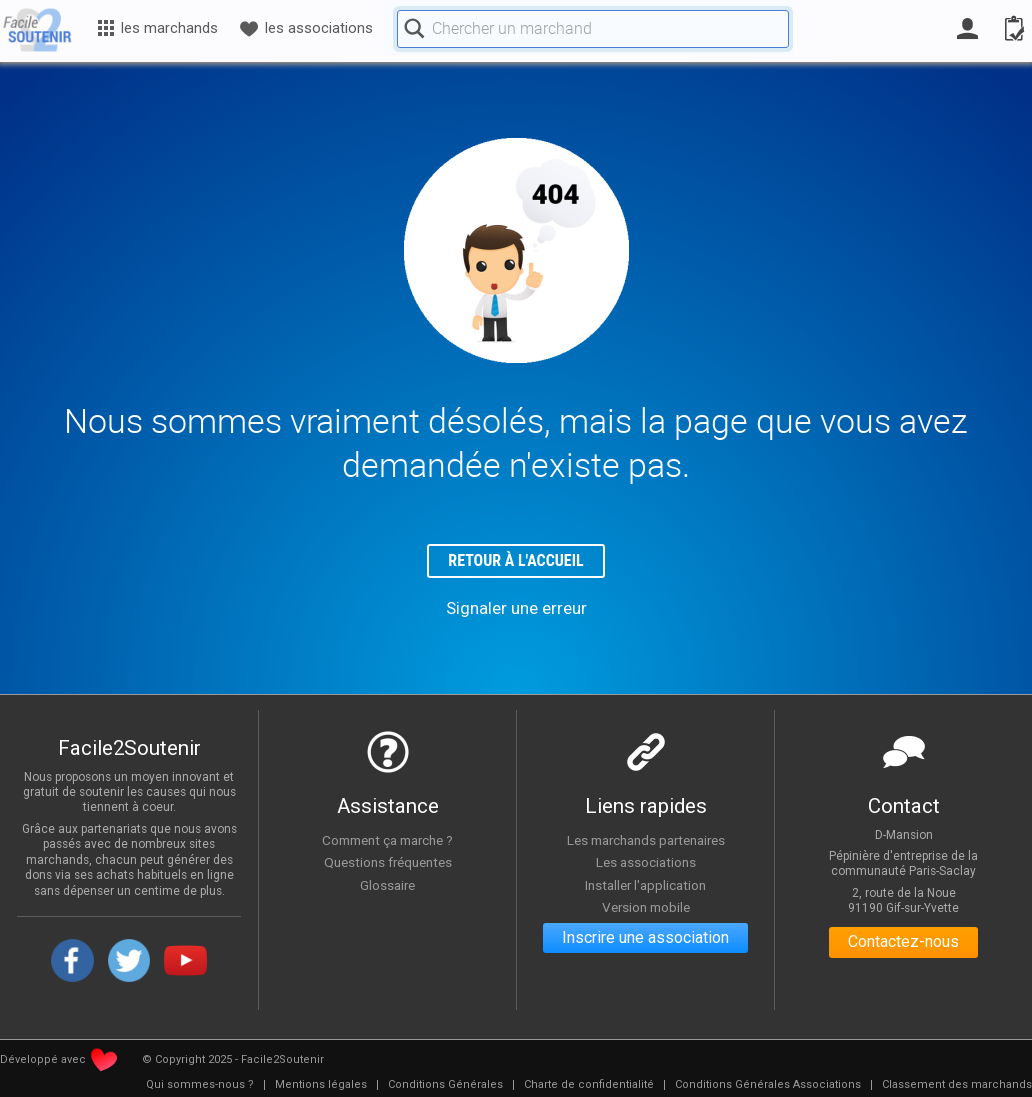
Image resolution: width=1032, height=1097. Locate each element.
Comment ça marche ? (388, 840)
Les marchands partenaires (645, 840)
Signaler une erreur (516, 608)
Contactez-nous (903, 943)
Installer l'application (646, 885)
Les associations (646, 863)
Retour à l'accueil (516, 561)
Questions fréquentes (387, 863)
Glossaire (388, 885)
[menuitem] (200, 1086)
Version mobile (645, 908)
